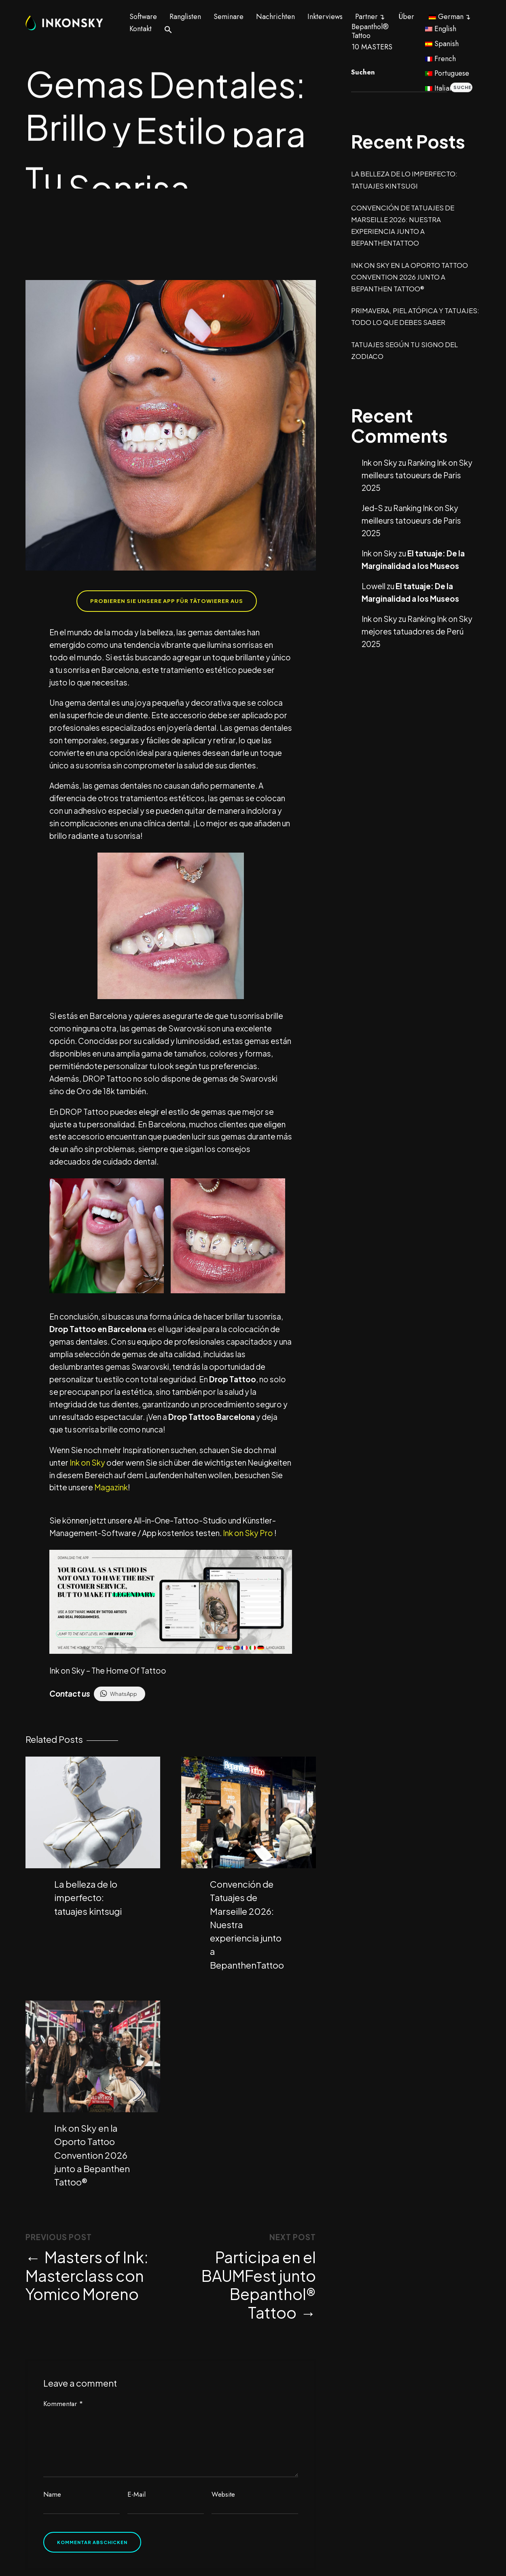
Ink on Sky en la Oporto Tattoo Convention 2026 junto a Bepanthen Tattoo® (92, 2152)
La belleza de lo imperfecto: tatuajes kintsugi (88, 1896)
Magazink (111, 1487)
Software (143, 16)
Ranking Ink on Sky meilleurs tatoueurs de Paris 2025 (417, 475)
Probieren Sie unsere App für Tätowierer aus (166, 601)
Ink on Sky (86, 1462)
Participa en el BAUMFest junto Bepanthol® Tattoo (258, 2282)
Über (406, 16)
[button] (168, 29)
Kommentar (63, 2401)
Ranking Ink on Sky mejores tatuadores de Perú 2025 (417, 631)
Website (223, 2492)
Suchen (363, 72)
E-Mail (136, 2492)
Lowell (373, 586)
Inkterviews (325, 16)
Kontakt (140, 28)
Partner (366, 16)
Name (52, 2492)
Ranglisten (185, 16)
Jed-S (372, 508)
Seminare (228, 16)
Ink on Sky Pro (247, 1533)
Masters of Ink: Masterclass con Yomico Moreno (87, 2273)
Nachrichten (275, 16)
